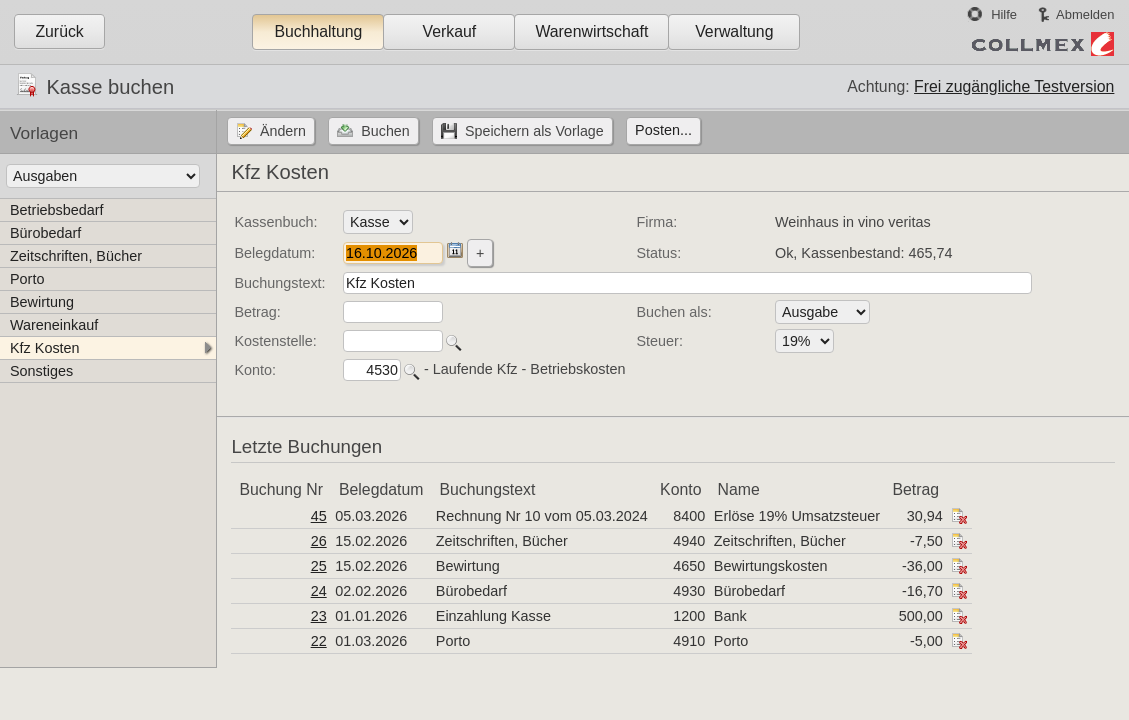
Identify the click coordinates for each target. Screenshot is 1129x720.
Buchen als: (674, 312)
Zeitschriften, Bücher (76, 256)
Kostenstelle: (275, 341)
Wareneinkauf (54, 325)
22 (319, 641)
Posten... (663, 130)
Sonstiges (41, 371)
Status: (659, 253)
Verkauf (450, 31)
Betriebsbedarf (57, 210)
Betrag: (257, 312)
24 (319, 591)
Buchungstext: (279, 283)
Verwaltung (734, 31)
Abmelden (1085, 14)
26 (319, 541)
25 (319, 566)
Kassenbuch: (275, 222)
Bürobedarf (45, 233)
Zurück (59, 31)
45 (319, 516)
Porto (27, 279)
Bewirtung (42, 302)
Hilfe (1004, 14)
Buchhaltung (318, 31)
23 (319, 616)
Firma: (657, 222)
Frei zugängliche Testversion (1014, 86)
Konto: (255, 370)
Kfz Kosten (45, 348)
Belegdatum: (274, 253)
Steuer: (660, 341)
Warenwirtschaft (591, 31)
